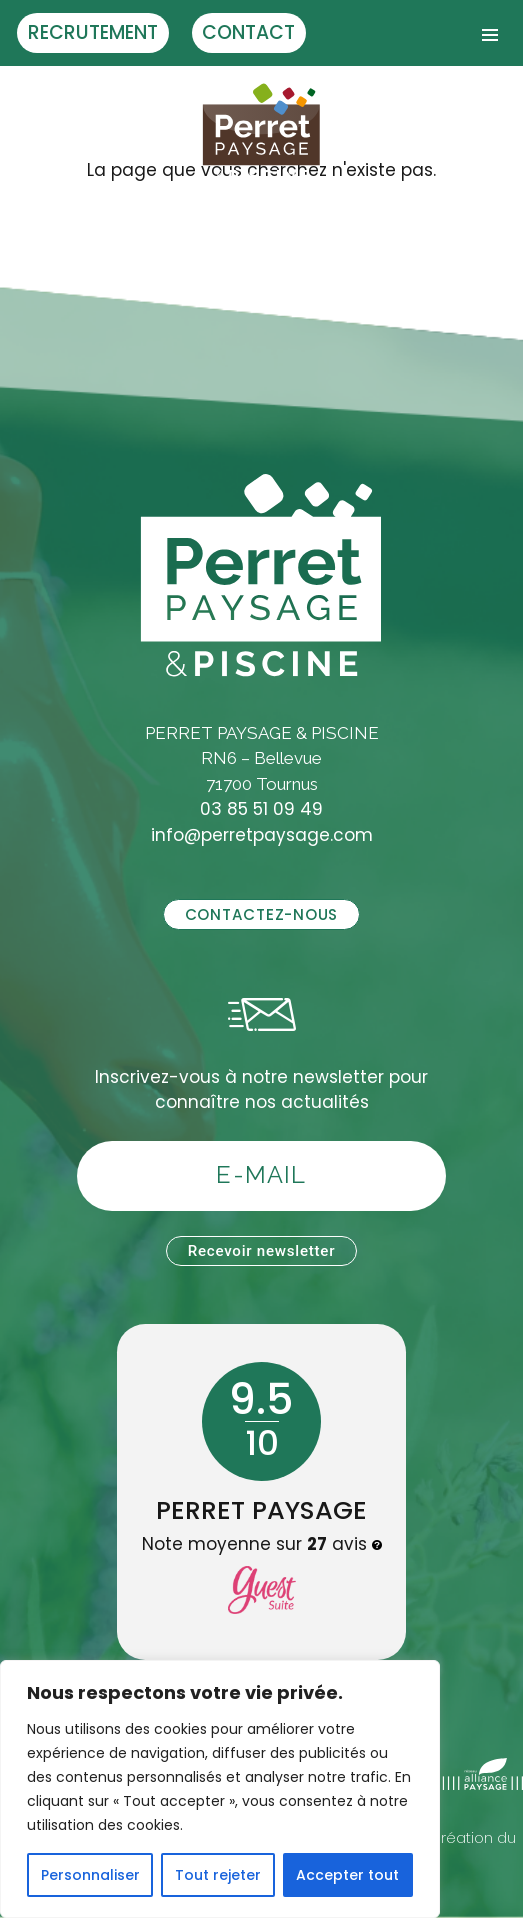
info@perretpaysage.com (262, 835)
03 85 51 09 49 (261, 809)
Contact (248, 32)
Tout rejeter (218, 1875)
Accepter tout (347, 1875)
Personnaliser (90, 1875)
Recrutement (93, 32)
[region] (220, 1789)
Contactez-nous (261, 914)
